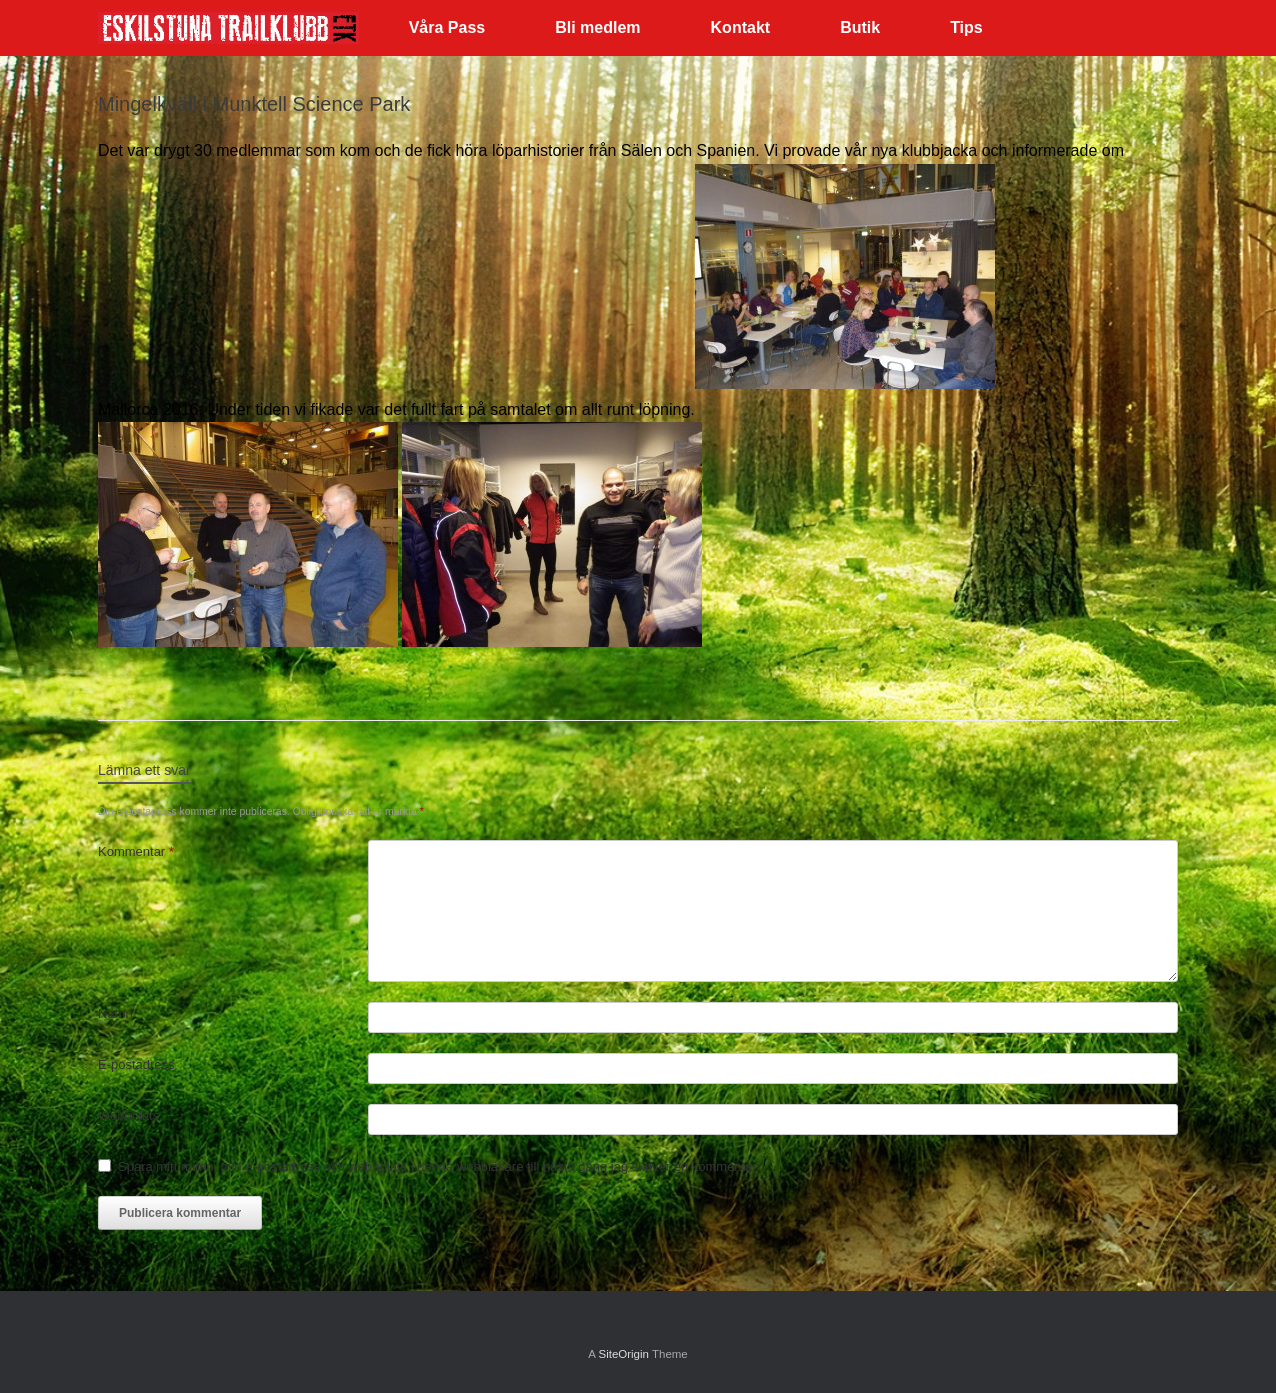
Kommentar (136, 851)
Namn (115, 1013)
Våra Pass (447, 27)
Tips (966, 27)
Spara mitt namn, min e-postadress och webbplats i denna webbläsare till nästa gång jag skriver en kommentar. (439, 1166)
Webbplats (128, 1115)
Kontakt (741, 27)
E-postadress (136, 1064)
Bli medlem (597, 27)
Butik (860, 27)
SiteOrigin (623, 1354)
